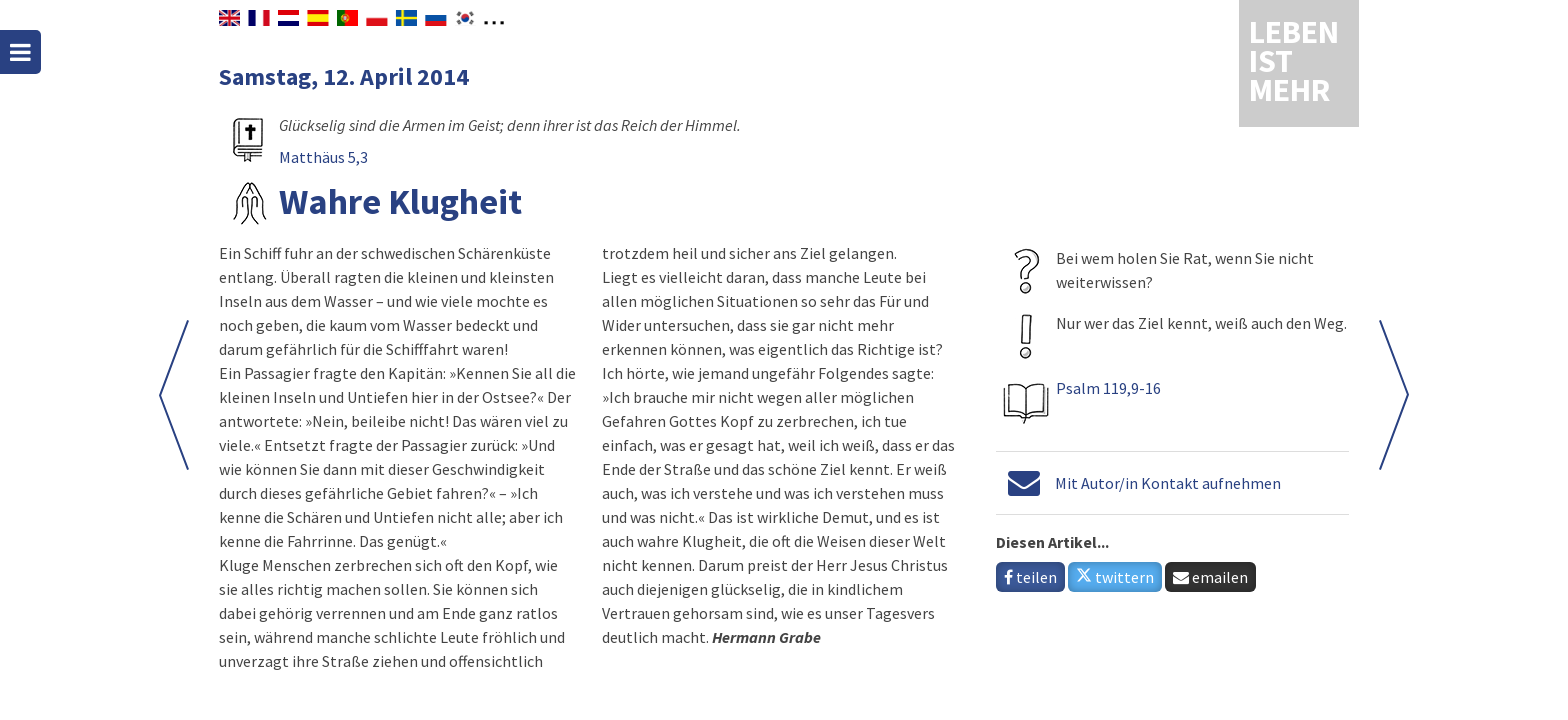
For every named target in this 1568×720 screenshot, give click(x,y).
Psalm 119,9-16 (1108, 388)
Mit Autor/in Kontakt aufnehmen (1168, 483)
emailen (1210, 577)
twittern (1115, 577)
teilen (1030, 577)
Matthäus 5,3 (323, 157)
